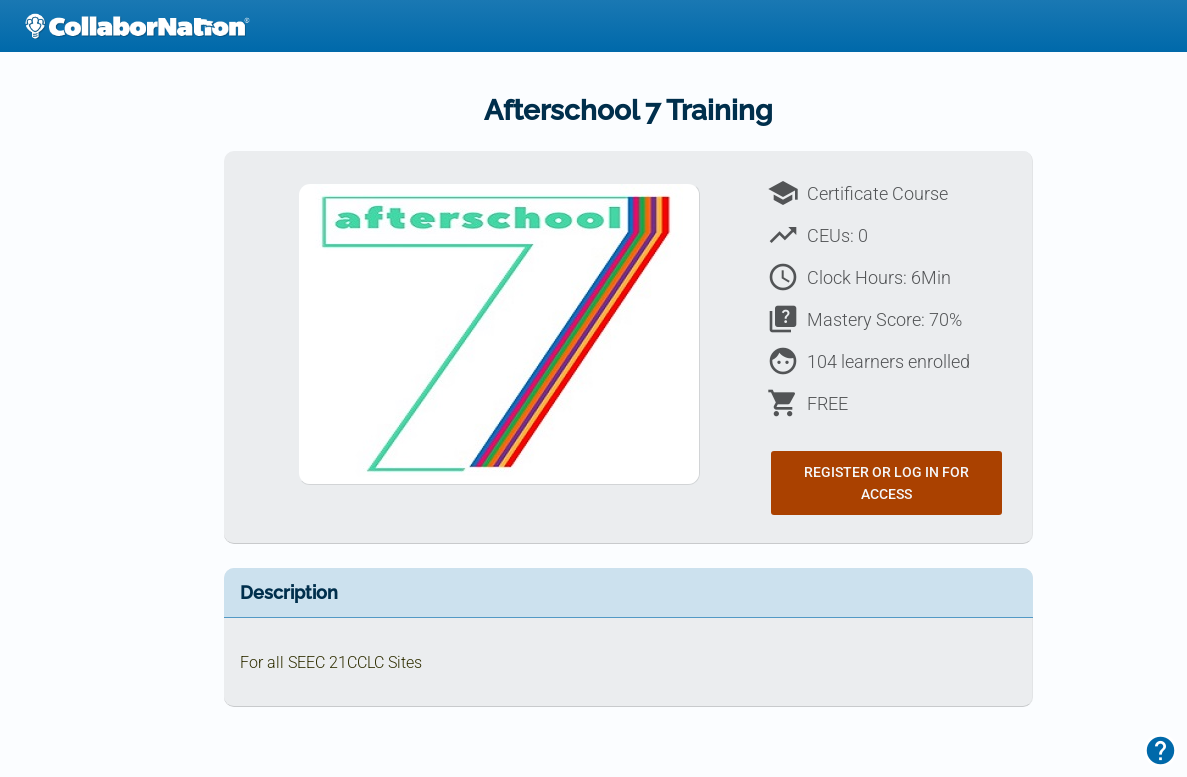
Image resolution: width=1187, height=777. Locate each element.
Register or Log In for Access (886, 483)
